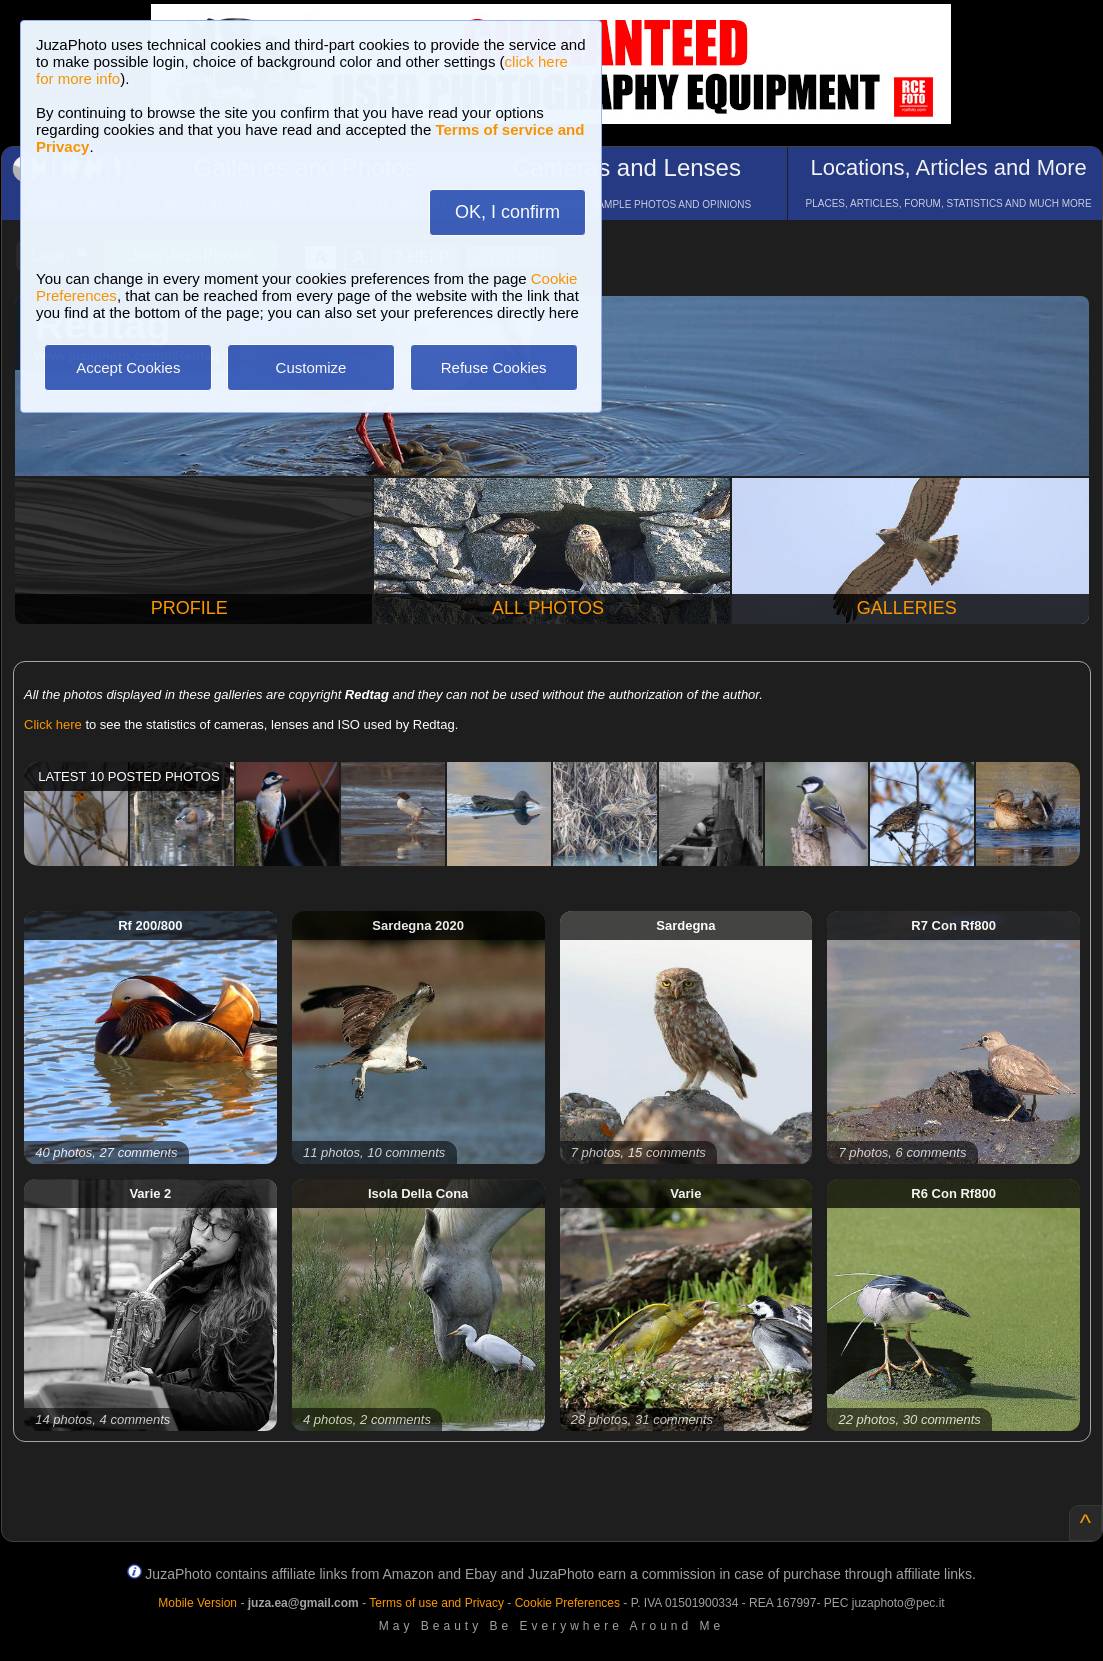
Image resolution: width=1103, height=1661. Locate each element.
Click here (53, 724)
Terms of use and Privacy (436, 1603)
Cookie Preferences (567, 1603)
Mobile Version (197, 1603)
